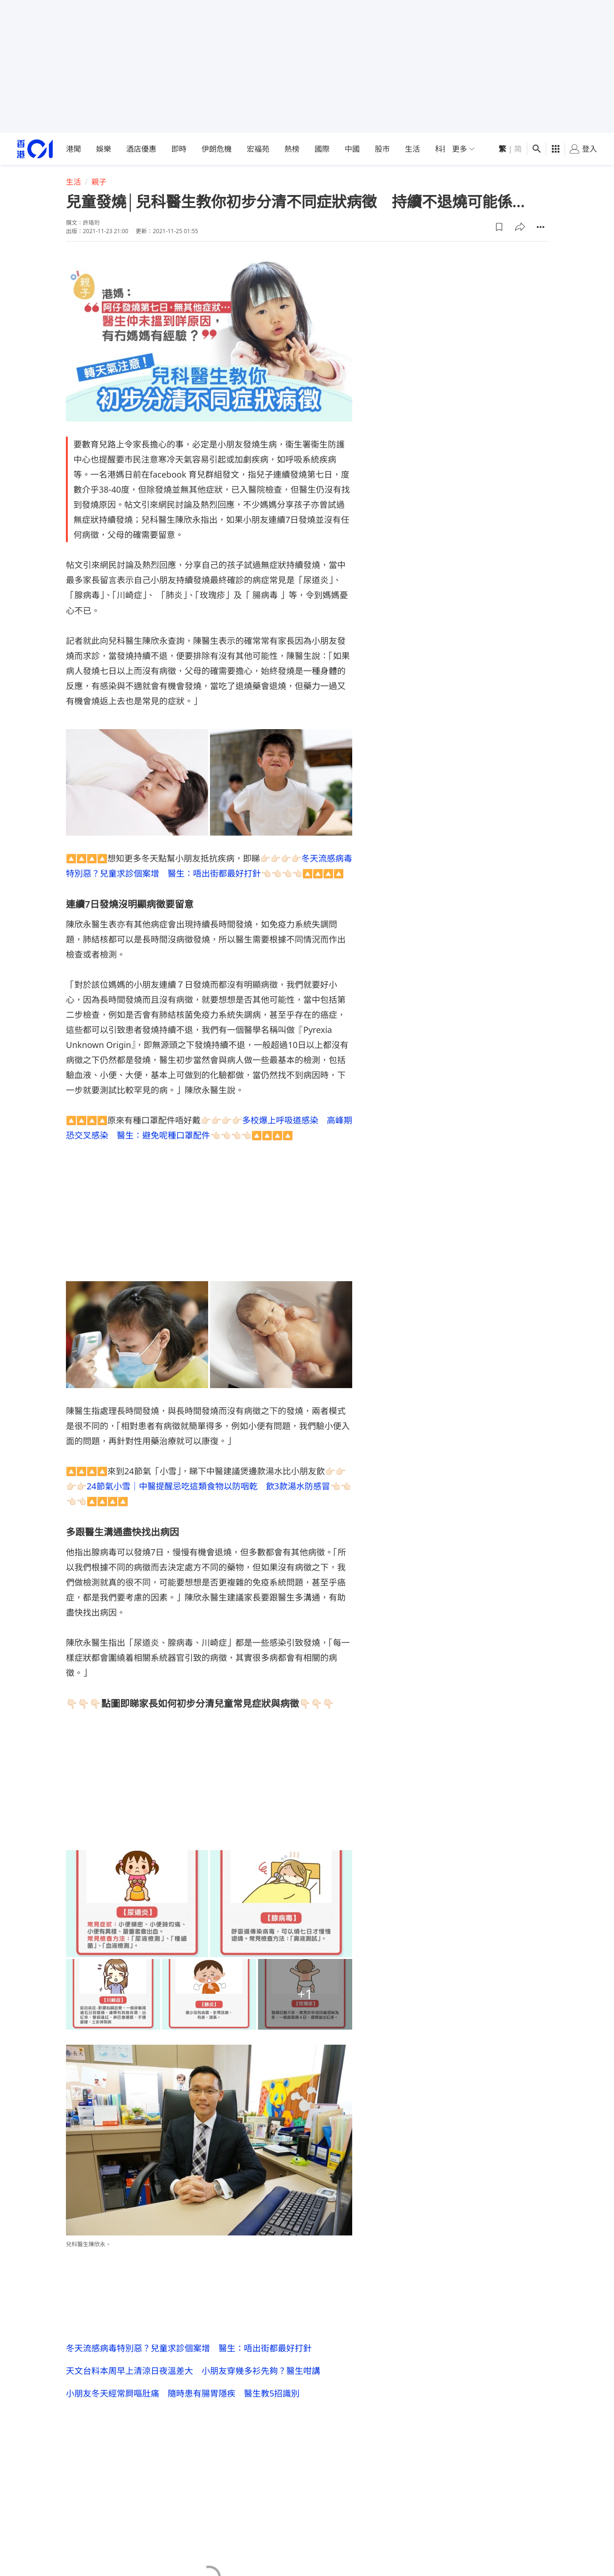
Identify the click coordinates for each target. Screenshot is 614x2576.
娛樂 (103, 149)
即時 (178, 149)
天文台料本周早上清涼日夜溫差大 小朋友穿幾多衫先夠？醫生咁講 (193, 2370)
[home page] (35, 149)
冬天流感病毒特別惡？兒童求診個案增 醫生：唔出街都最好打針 (189, 2348)
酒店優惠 (141, 149)
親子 (98, 182)
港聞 (73, 149)
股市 (382, 149)
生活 (412, 149)
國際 (322, 149)
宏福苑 (258, 149)
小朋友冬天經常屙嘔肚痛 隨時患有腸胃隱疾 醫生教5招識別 (182, 2393)
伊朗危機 (217, 149)
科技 (442, 149)
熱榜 (291, 149)
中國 (352, 149)
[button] (499, 227)
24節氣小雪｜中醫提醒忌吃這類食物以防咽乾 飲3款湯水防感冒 (208, 1486)
